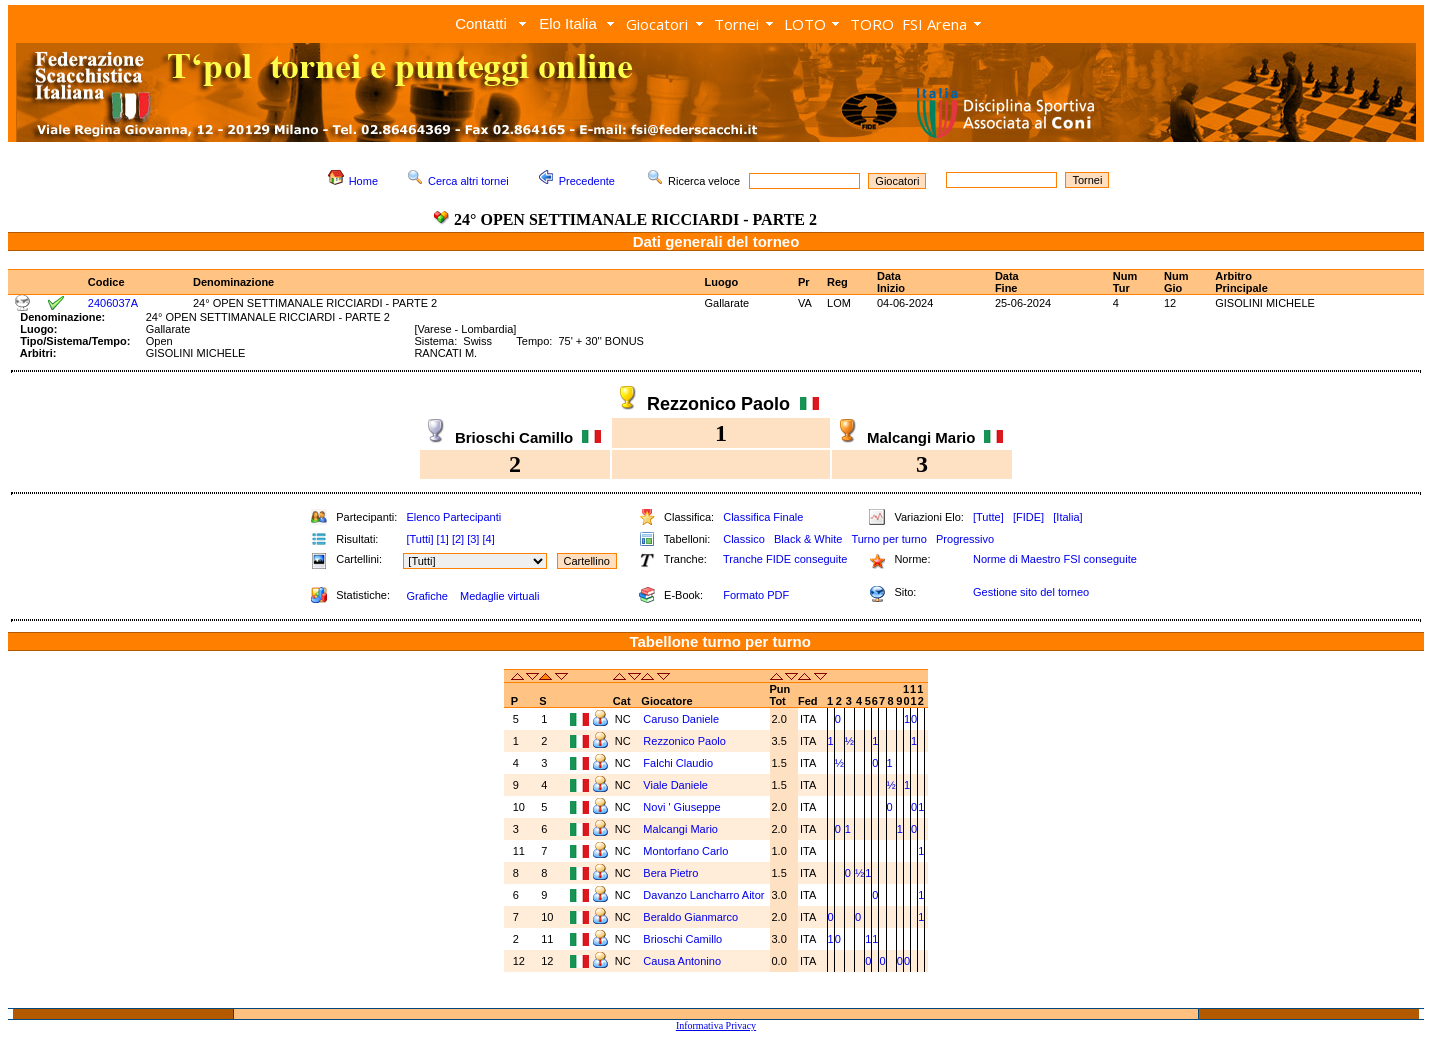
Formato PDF (756, 595)
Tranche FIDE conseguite (785, 559)
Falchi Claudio (678, 763)
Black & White (808, 539)
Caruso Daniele (681, 719)
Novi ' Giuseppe (681, 807)
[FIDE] (1028, 517)
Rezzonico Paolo (684, 741)
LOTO (805, 24)
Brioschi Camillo (682, 939)
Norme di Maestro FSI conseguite (1055, 559)
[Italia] (1067, 517)
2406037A (113, 303)
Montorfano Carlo (685, 851)
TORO (872, 24)
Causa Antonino (682, 961)
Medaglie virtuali (499, 596)
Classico (744, 539)
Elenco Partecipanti (453, 517)
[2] (458, 539)
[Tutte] (988, 517)
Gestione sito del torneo (1031, 592)
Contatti (481, 23)
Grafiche (427, 596)
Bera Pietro (670, 873)
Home (363, 181)
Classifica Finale (763, 517)
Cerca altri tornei (468, 181)
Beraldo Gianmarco (690, 917)
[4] (488, 539)
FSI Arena (934, 24)
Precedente (587, 181)
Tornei (736, 24)
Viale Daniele (675, 785)
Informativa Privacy (716, 1025)
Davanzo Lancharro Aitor (703, 895)
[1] (443, 539)
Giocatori (657, 24)
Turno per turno (888, 539)
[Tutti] (419, 539)
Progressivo (965, 539)
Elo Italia (568, 23)
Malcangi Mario (680, 829)
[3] (473, 539)
